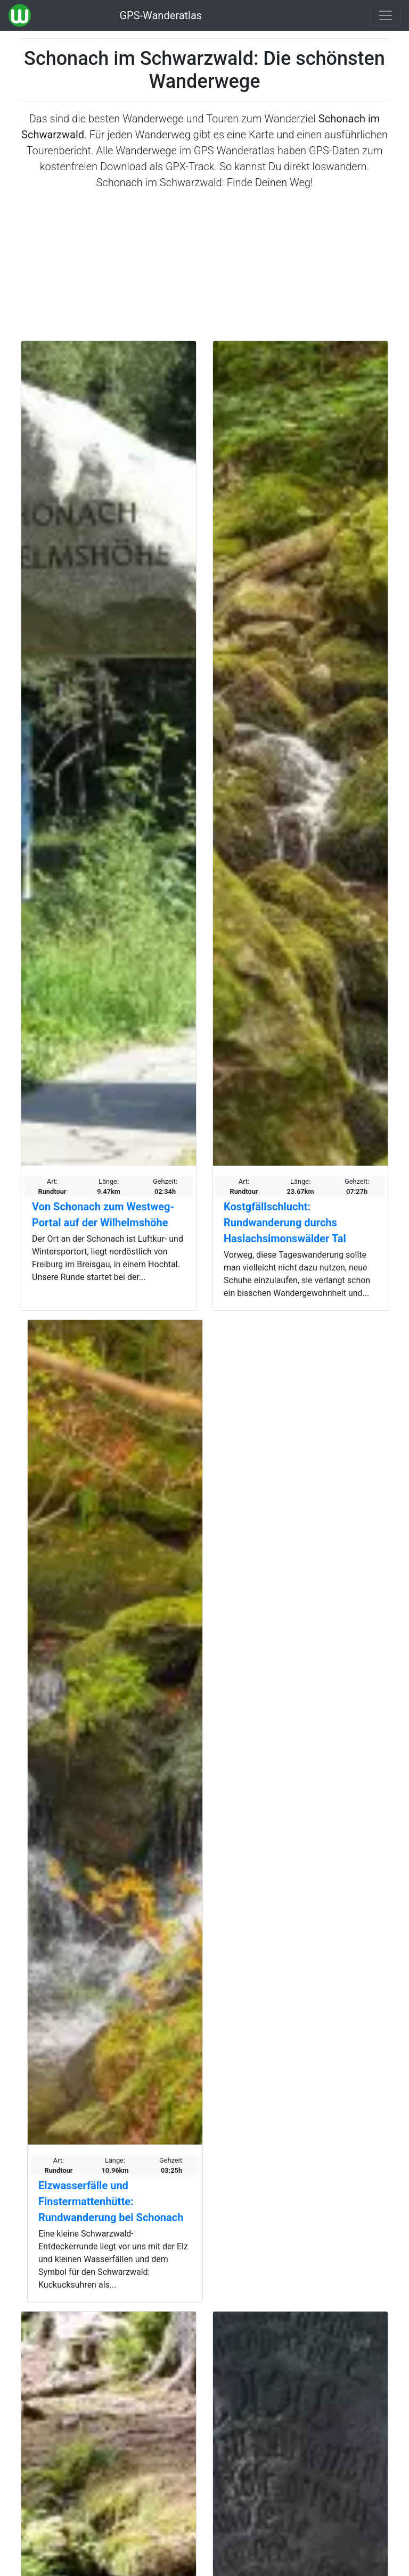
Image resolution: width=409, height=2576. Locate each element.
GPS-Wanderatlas (160, 15)
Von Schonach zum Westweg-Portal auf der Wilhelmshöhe (103, 1214)
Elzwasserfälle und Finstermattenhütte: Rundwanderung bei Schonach (110, 2201)
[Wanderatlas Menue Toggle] (385, 15)
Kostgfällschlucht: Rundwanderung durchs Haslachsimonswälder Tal (285, 1222)
